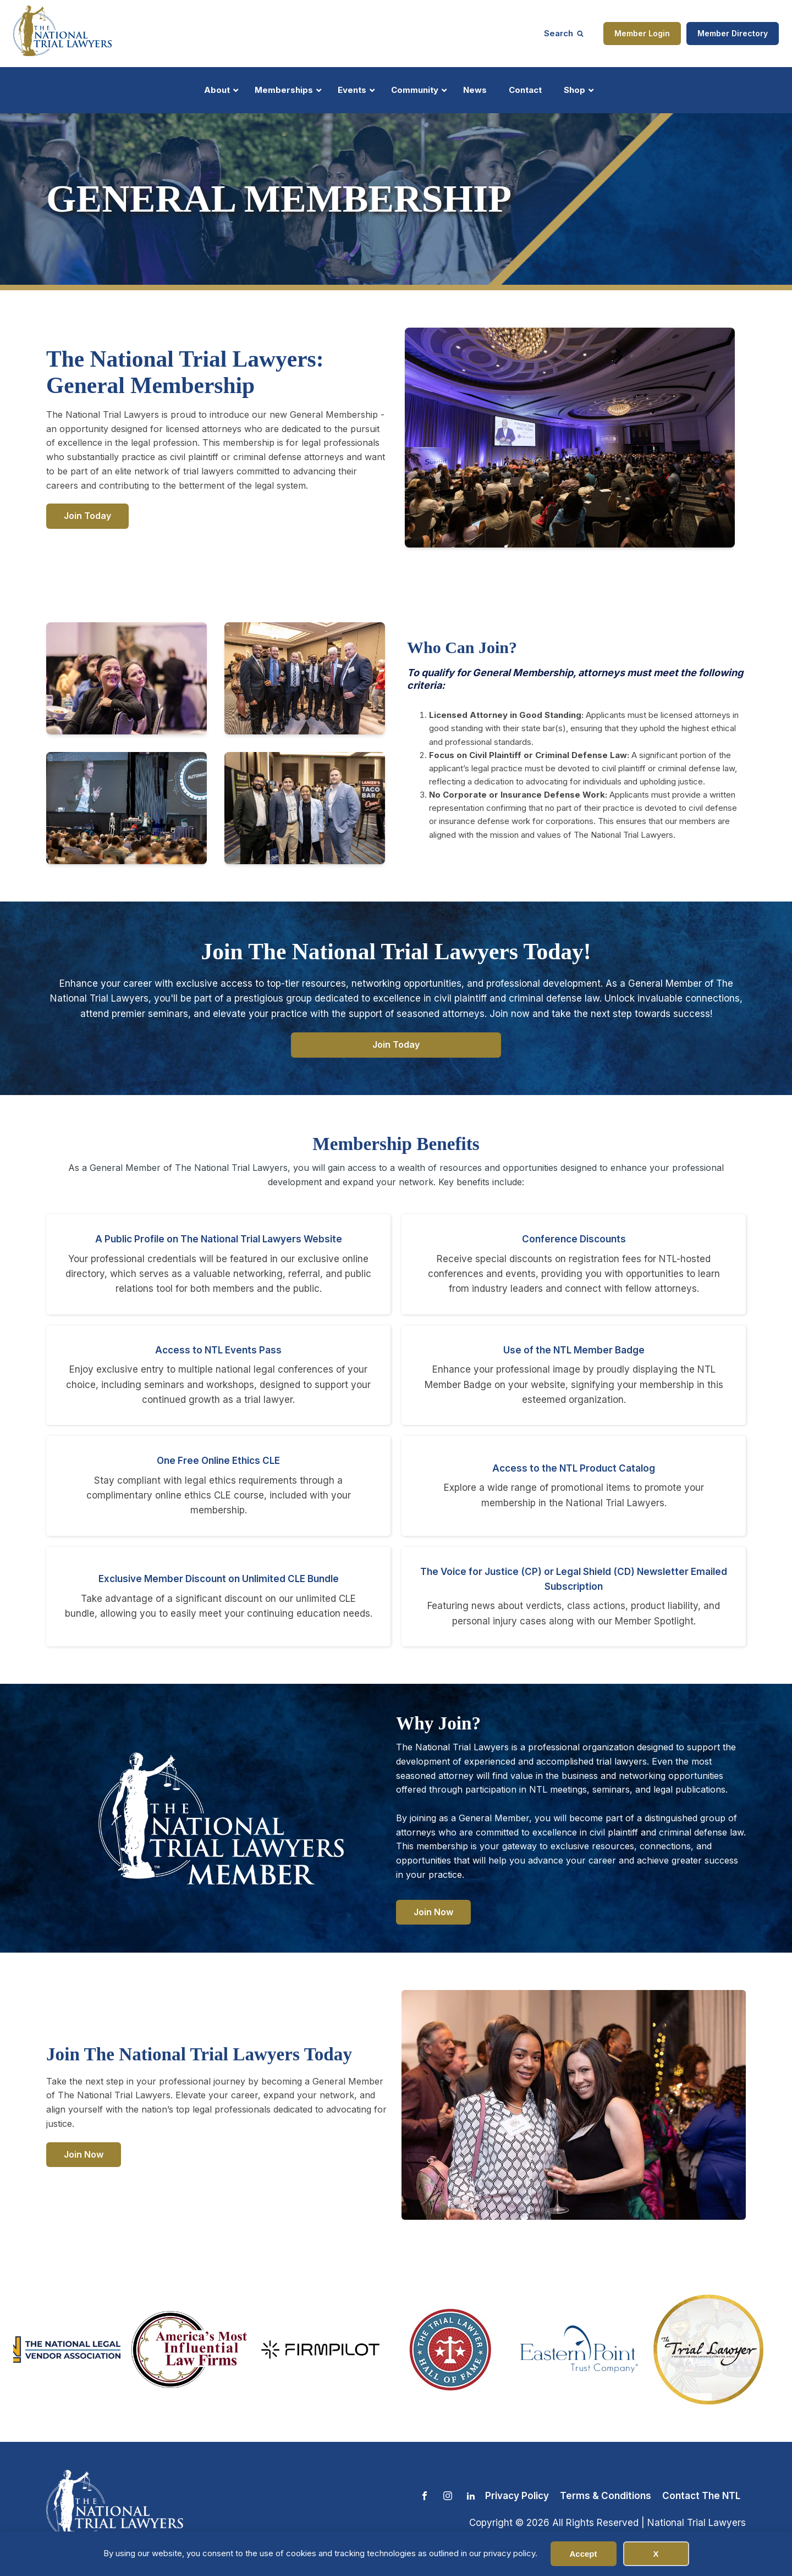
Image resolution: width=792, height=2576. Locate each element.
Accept (583, 2553)
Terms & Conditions (605, 2495)
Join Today (87, 515)
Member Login (642, 33)
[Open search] (564, 33)
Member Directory (732, 33)
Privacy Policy (517, 2495)
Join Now (433, 1911)
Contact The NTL (701, 2495)
